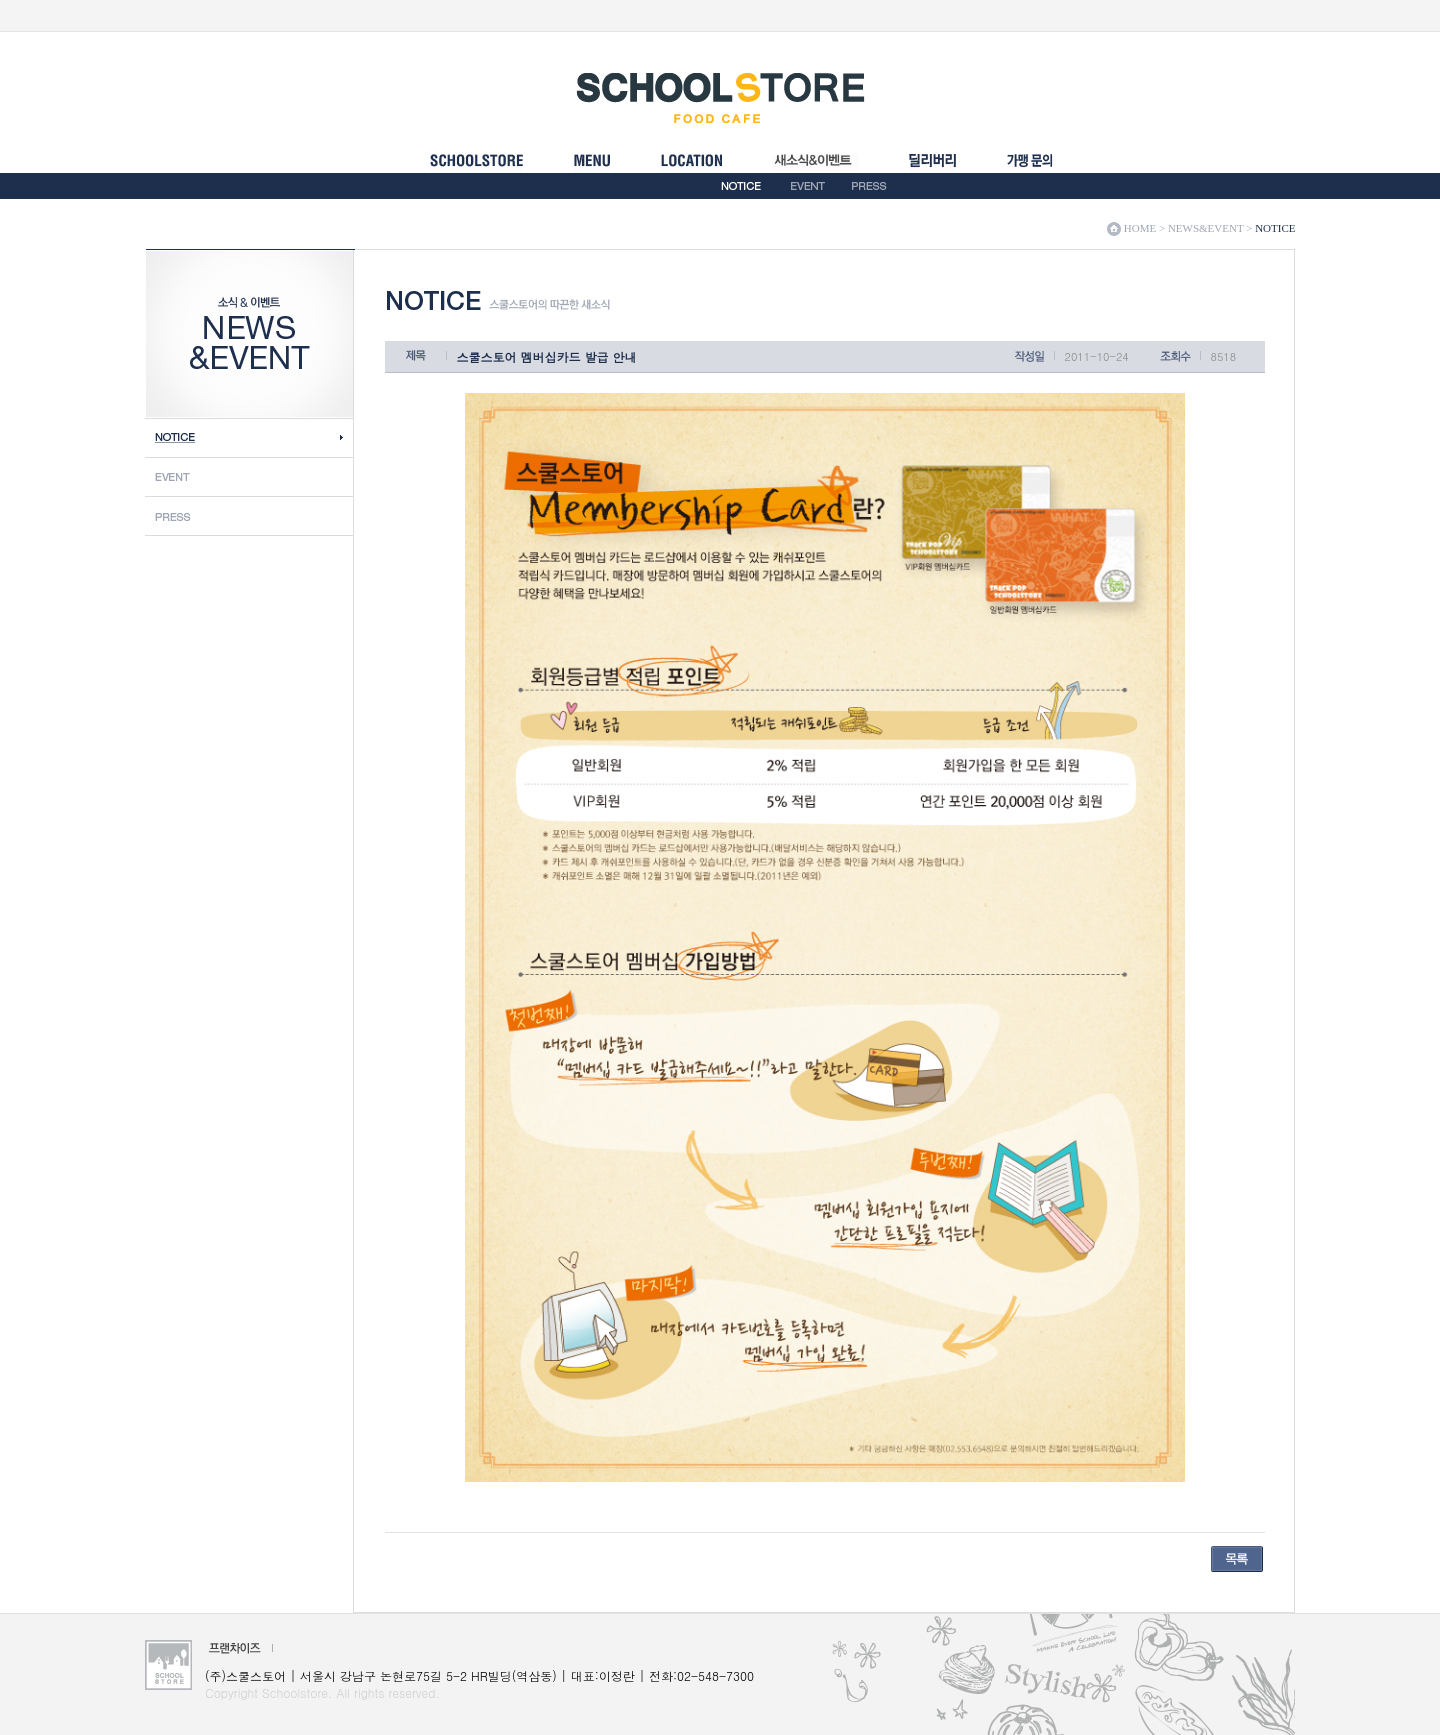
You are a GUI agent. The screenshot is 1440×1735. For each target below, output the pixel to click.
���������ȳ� (932, 169)
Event (249, 477)
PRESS (868, 186)
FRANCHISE (1029, 169)
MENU (591, 169)
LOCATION (691, 169)
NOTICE (741, 186)
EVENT (808, 186)
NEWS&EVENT (815, 169)
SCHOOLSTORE (476, 169)
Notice (249, 438)
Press (249, 516)
